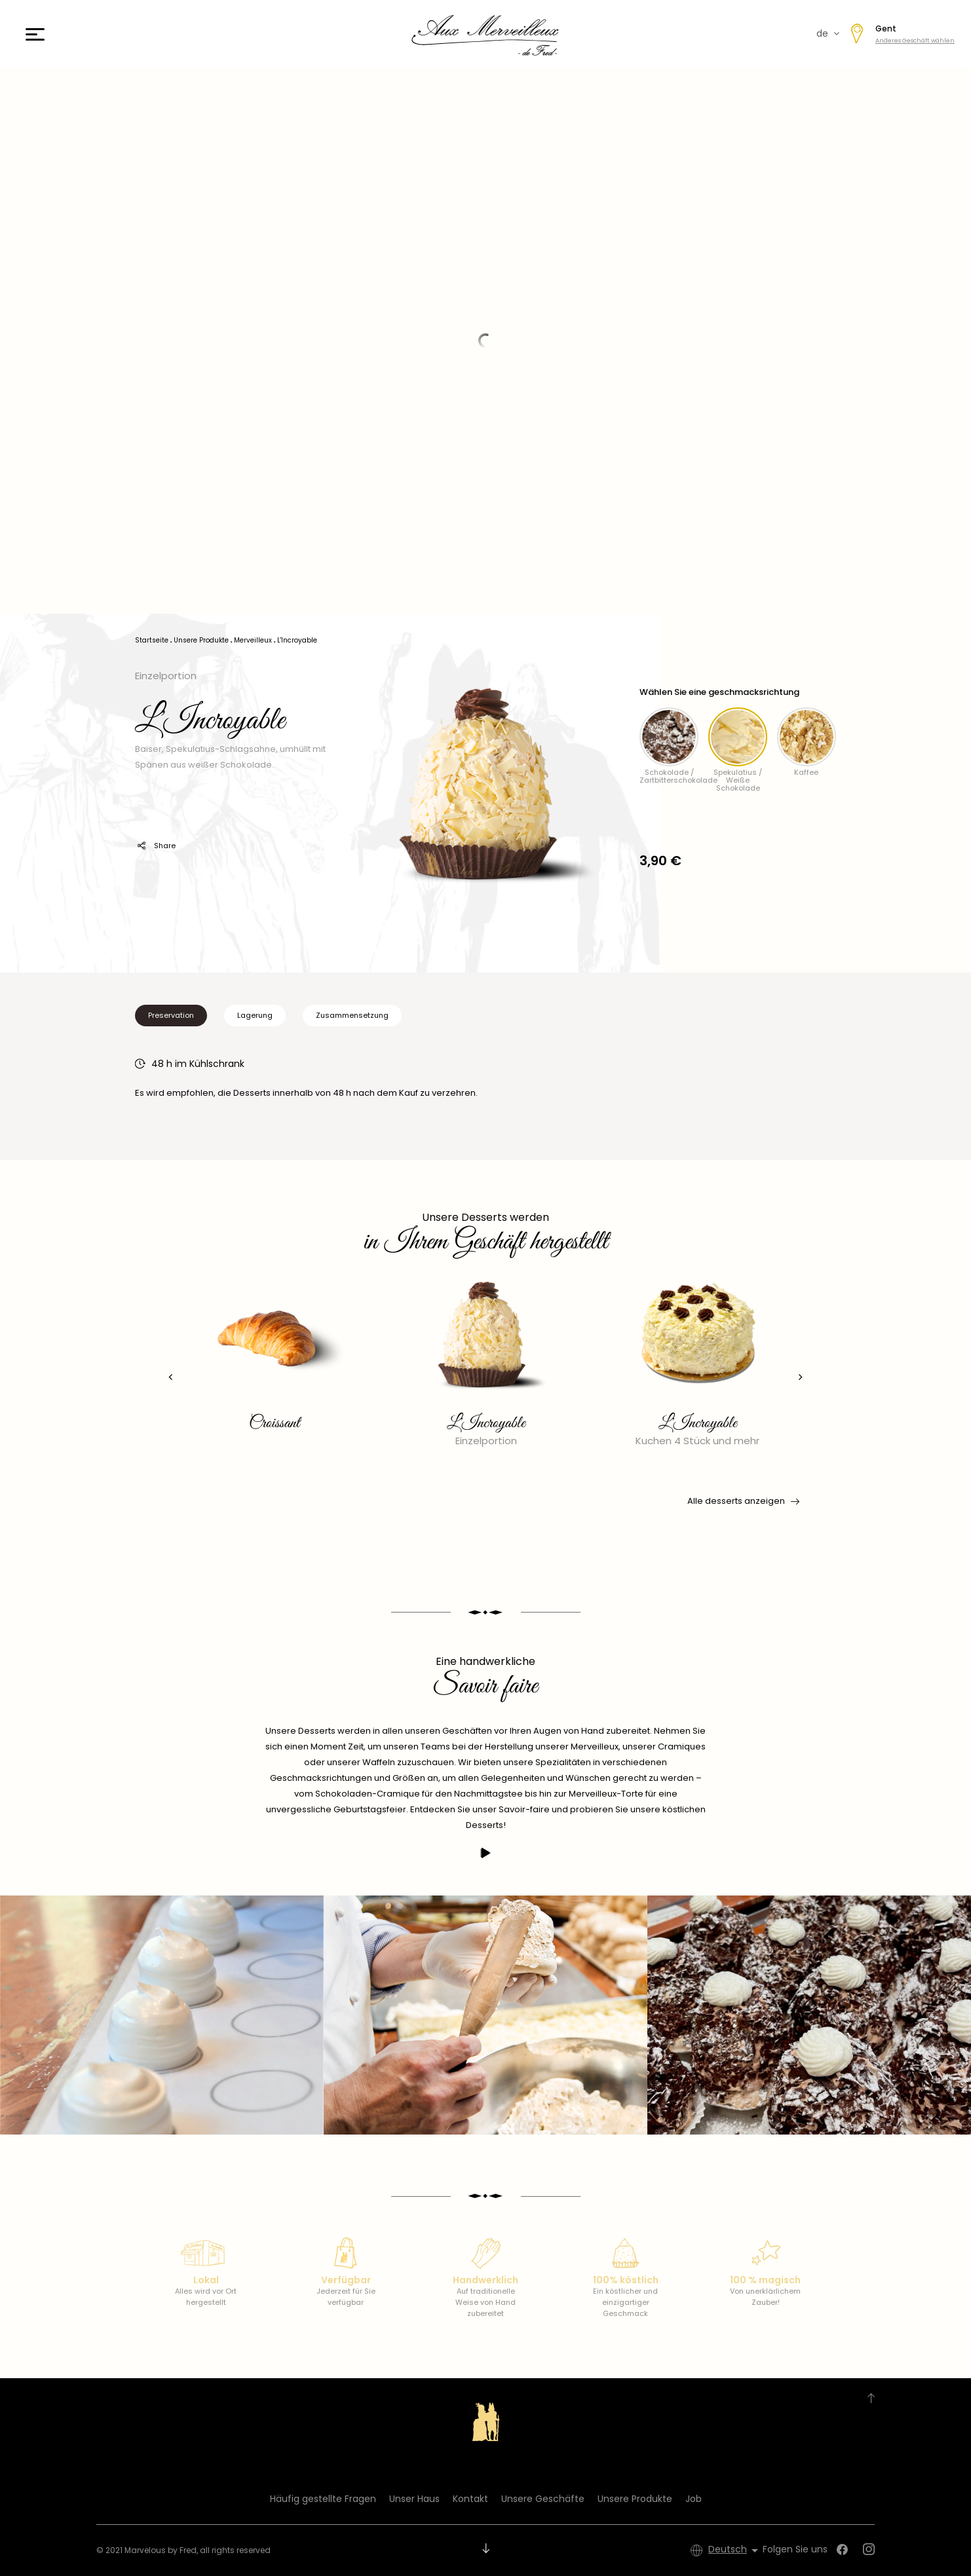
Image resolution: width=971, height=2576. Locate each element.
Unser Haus (414, 2498)
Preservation (171, 1015)
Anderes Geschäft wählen (915, 41)
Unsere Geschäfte (542, 2498)
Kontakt (470, 2498)
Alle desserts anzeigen (742, 1501)
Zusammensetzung (352, 1015)
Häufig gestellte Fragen (323, 2498)
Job (693, 2498)
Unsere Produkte (635, 2498)
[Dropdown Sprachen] (735, 2550)
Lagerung (255, 1015)
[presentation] (168, 1377)
